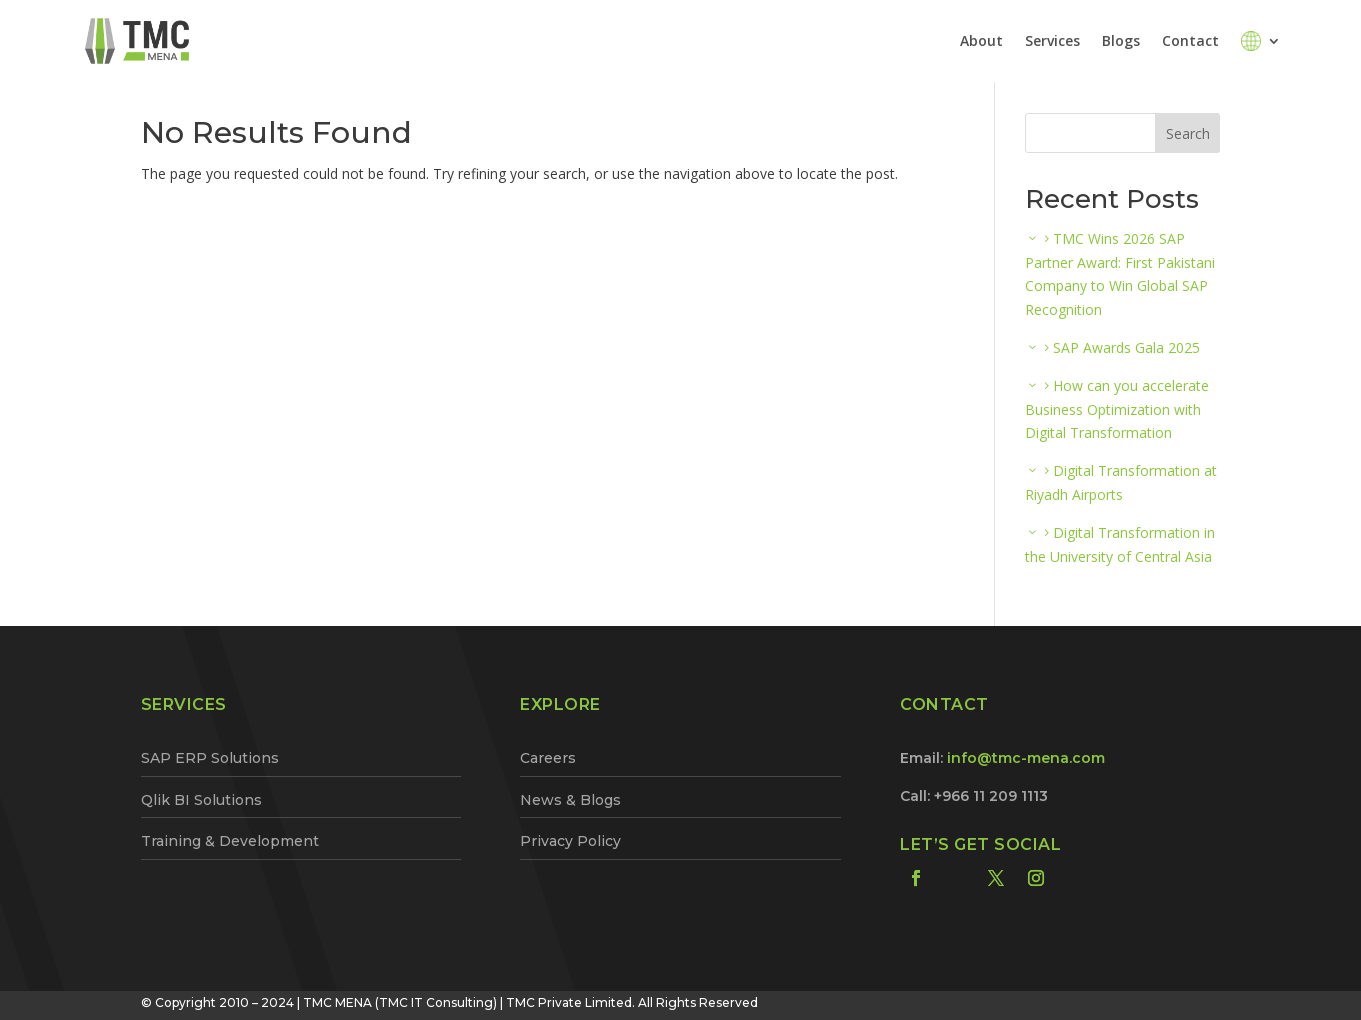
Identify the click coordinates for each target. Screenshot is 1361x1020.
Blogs (1121, 40)
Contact (1190, 40)
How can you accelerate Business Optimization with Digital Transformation (1117, 409)
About (981, 40)
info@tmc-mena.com (1026, 758)
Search (1188, 133)
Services (1052, 40)
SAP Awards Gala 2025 (1126, 347)
